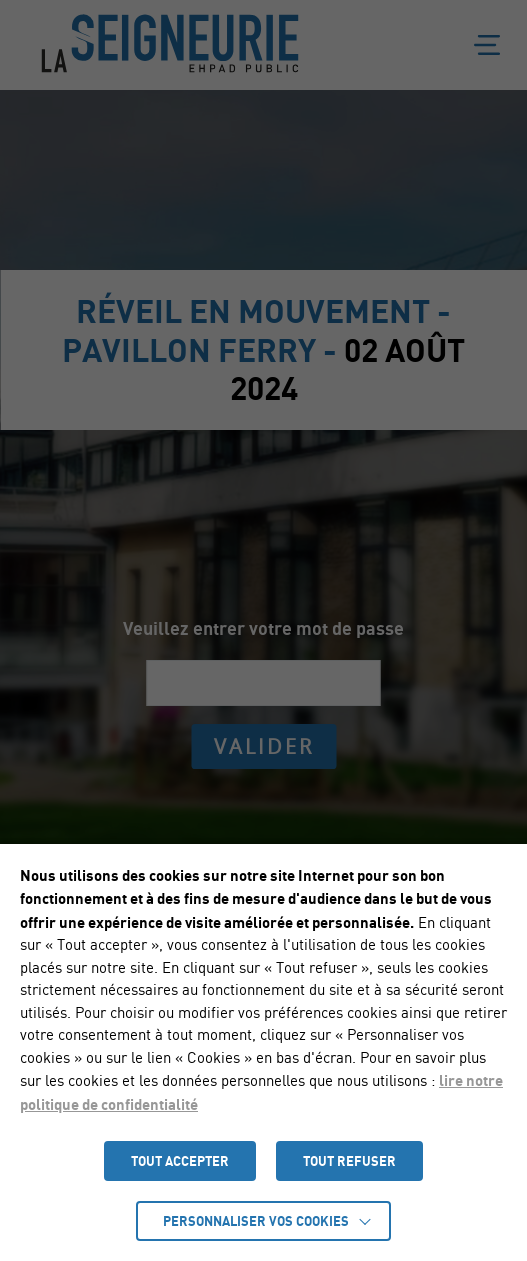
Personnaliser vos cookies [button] (256, 1221)
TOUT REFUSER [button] (349, 1161)
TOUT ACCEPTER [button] (180, 1161)
